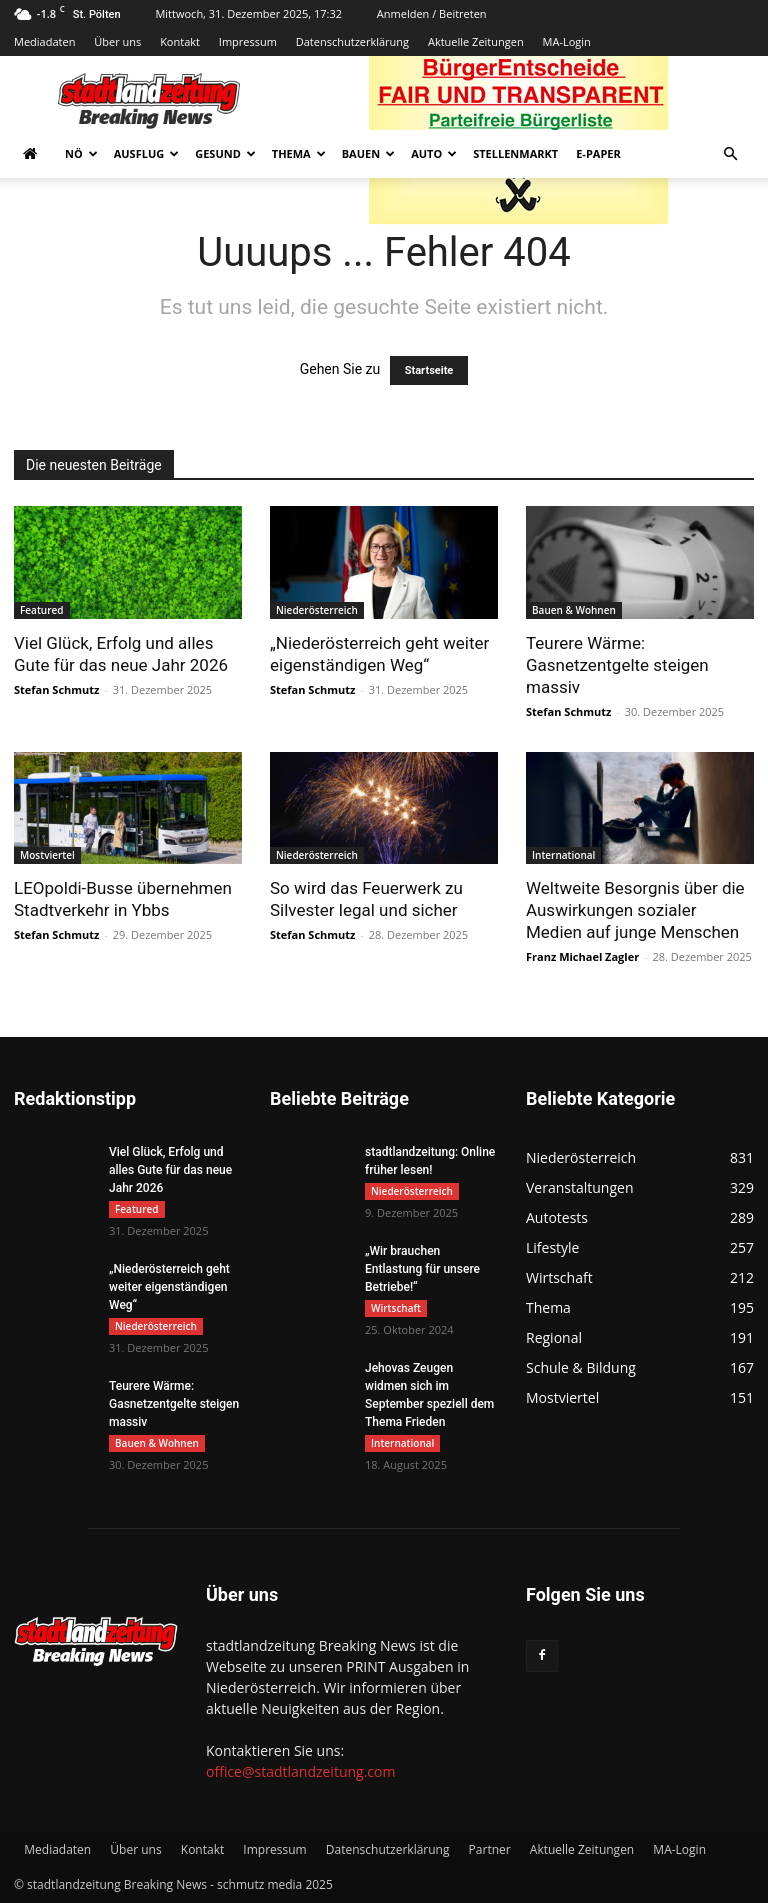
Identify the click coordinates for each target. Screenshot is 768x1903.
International (563, 855)
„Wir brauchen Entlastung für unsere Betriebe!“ (422, 1269)
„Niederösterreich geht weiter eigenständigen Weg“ (169, 1287)
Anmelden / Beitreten (432, 13)
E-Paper (598, 153)
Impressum (248, 41)
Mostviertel (47, 855)
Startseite (429, 370)
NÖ (81, 153)
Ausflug (147, 153)
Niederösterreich (317, 610)
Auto (434, 153)
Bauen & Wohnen (574, 610)
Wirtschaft (396, 1308)
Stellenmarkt (515, 153)
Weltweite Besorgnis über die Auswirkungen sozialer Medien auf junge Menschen (635, 910)
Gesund (225, 153)
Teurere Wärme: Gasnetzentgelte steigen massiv (617, 665)
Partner (490, 1849)
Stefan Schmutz (56, 689)
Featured (42, 610)
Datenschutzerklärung (352, 41)
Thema (299, 153)
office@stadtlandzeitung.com (300, 1771)
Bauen (368, 153)
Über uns (117, 41)
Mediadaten (44, 41)
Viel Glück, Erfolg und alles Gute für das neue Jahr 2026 (170, 1170)
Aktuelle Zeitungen (476, 41)
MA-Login (567, 41)
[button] (730, 154)
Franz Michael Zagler (582, 956)
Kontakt (180, 41)
